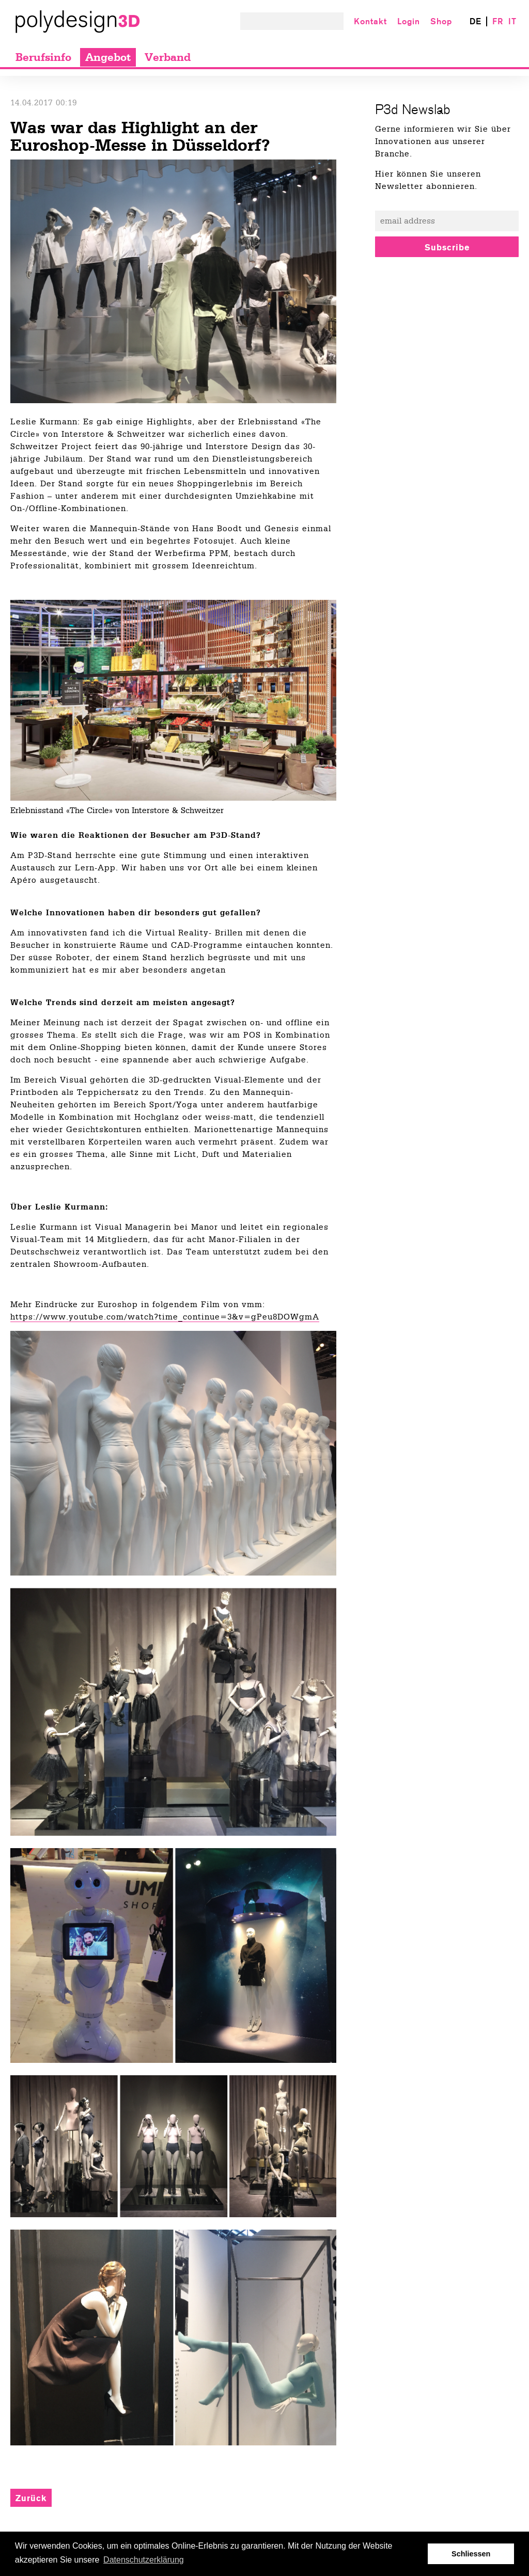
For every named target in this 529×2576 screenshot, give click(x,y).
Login (408, 21)
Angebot (108, 57)
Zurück (30, 2498)
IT (512, 21)
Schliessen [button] (471, 2554)
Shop (441, 21)
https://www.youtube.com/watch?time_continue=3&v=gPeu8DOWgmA (164, 1317)
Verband (168, 57)
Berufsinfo (43, 57)
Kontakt (370, 21)
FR (497, 21)
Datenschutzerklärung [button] (143, 2559)
